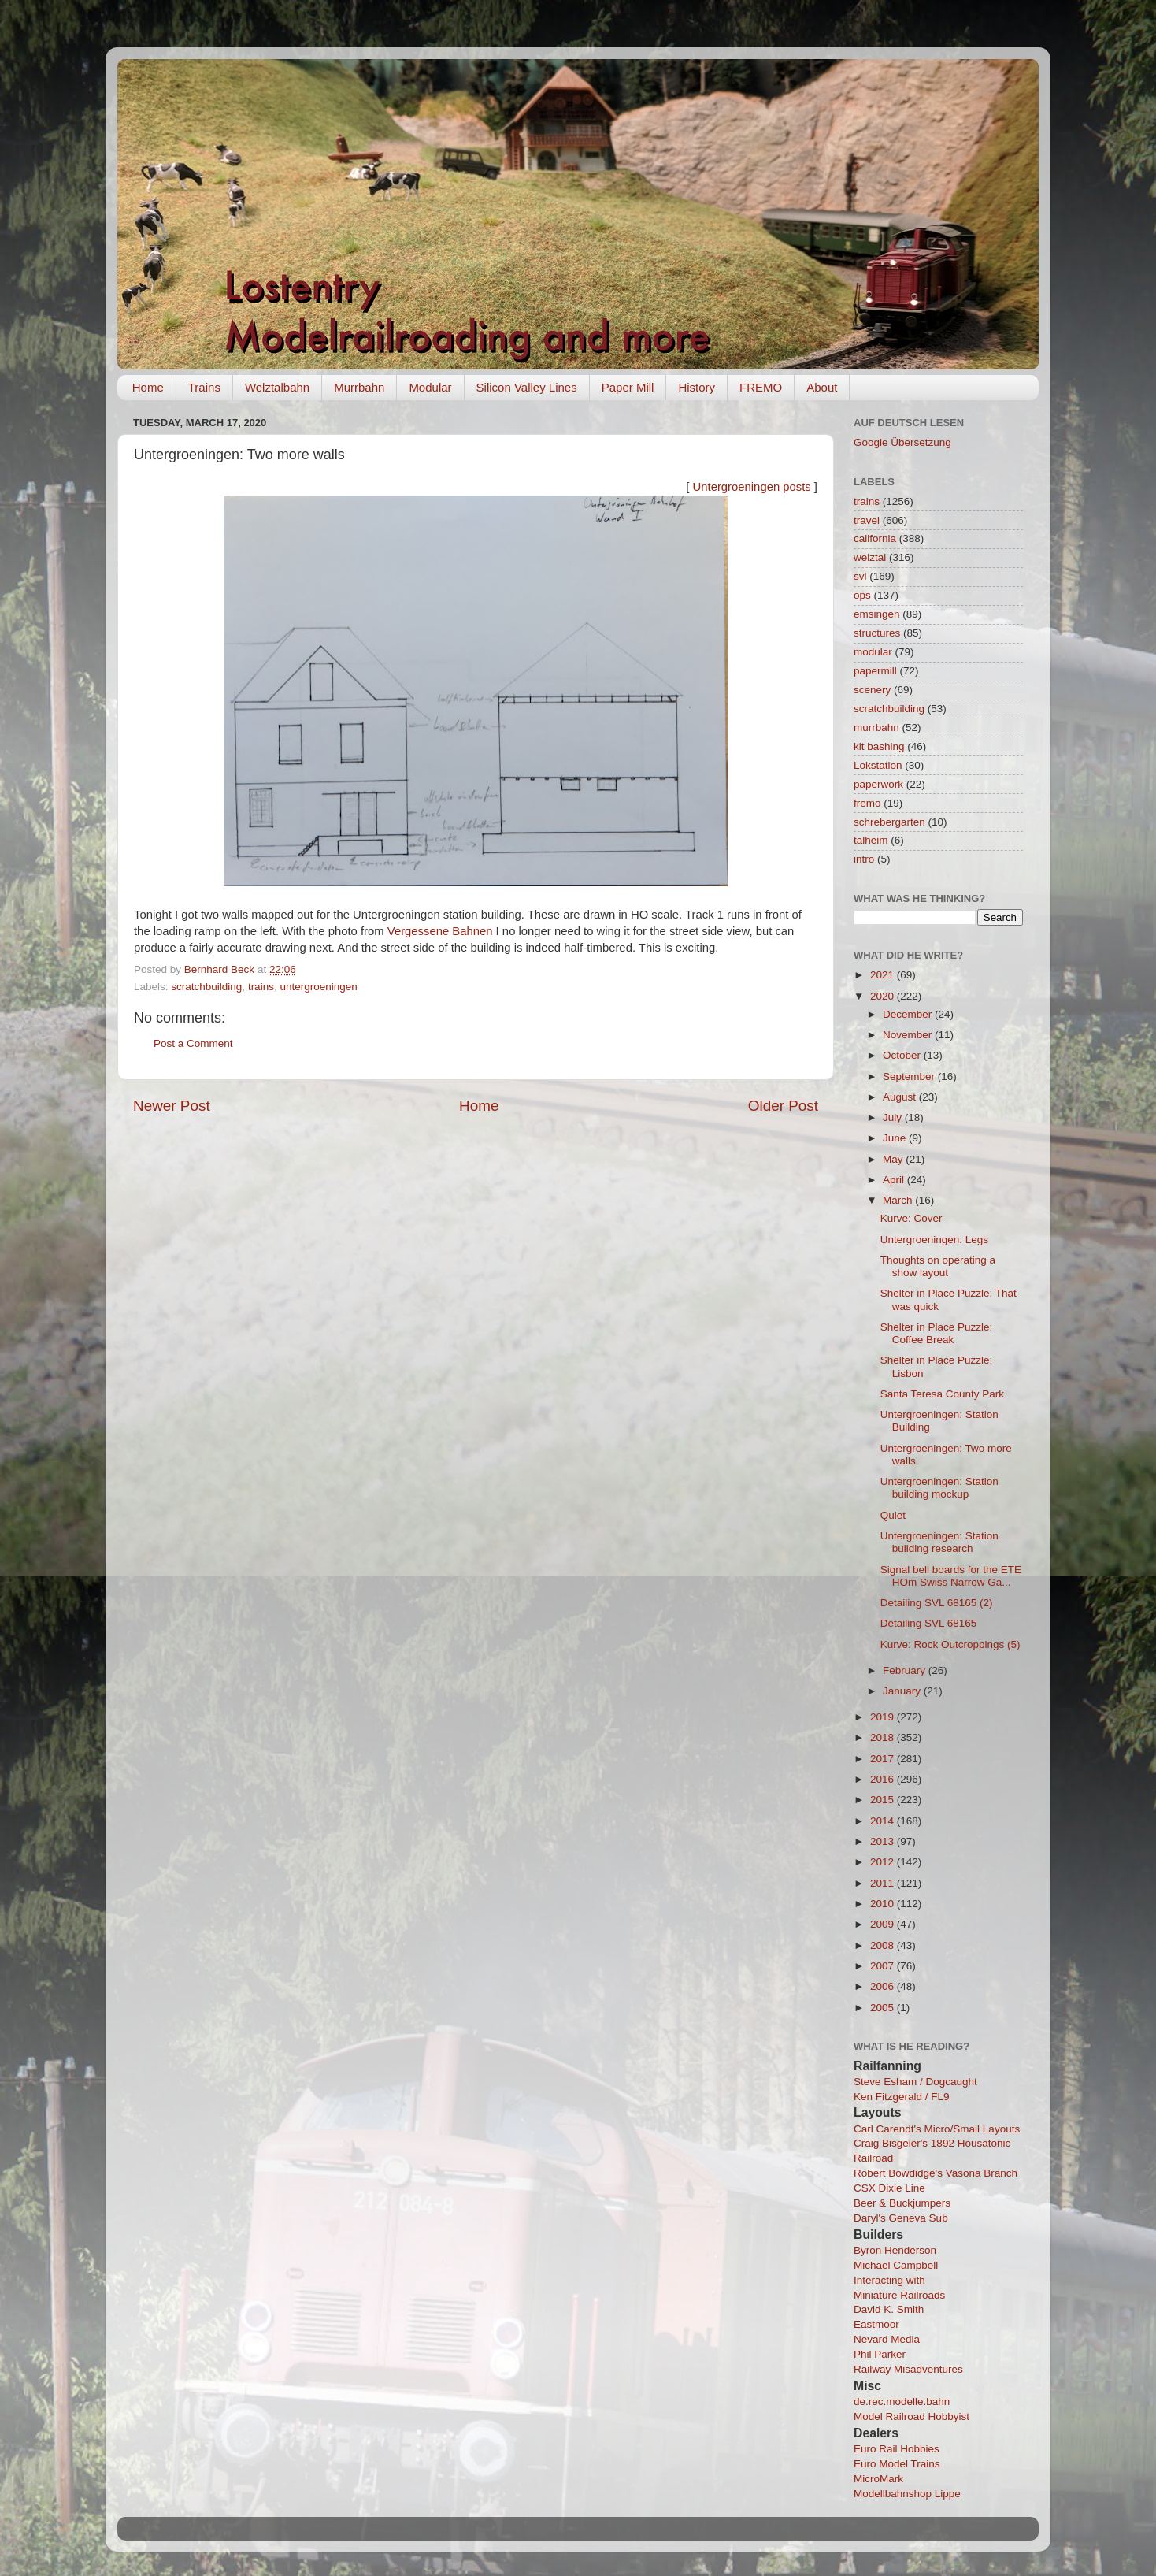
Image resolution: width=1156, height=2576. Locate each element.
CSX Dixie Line (889, 2188)
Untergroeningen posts (752, 487)
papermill (875, 671)
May (894, 1159)
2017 (883, 1759)
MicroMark (878, 2479)
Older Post (783, 1105)
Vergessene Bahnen (440, 931)
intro (864, 859)
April (895, 1180)
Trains (204, 387)
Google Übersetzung (902, 442)
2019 (883, 1717)
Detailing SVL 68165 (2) (936, 1603)
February (905, 1670)
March (899, 1200)
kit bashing (879, 746)
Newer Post (171, 1105)
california (875, 538)
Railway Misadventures (908, 2369)
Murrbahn (359, 387)
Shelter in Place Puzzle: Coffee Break (936, 1333)
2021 (883, 975)
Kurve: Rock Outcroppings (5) (950, 1644)
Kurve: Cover (911, 1218)
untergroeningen (318, 987)
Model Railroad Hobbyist (911, 2416)
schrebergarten (889, 822)
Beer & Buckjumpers (902, 2203)
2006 (883, 1986)
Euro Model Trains (897, 2464)
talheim (871, 840)
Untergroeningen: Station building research (939, 1542)
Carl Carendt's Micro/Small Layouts (937, 2129)
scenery (872, 690)
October (903, 1055)
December (909, 1014)
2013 (883, 1841)
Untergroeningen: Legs (934, 1239)
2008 (883, 1945)
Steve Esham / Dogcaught (915, 2082)
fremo (867, 803)
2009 (883, 1924)
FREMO (760, 387)
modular (873, 652)
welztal (870, 557)
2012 (883, 1862)
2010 (883, 1904)
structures (877, 633)
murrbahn (876, 727)
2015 (883, 1800)
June (896, 1138)
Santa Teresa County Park (942, 1394)
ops (862, 595)
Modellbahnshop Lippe (907, 2494)
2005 (883, 2008)
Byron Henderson (895, 2250)
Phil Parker (880, 2354)
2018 (883, 1737)
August (901, 1097)
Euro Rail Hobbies (896, 2449)
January (903, 1691)
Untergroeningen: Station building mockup (939, 1487)
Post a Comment (193, 1043)
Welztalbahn (277, 387)
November (909, 1035)
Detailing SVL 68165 (928, 1623)
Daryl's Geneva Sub (901, 2218)
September (910, 1076)
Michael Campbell (896, 2265)
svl (860, 576)
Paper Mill (628, 387)
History (696, 387)
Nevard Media (887, 2339)
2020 (883, 996)
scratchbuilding (206, 987)
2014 (883, 1821)
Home (148, 387)
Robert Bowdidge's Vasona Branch (935, 2173)
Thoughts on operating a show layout (937, 1266)
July (894, 1117)
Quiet (893, 1515)
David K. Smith (889, 2309)
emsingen (877, 614)
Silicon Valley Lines (526, 387)
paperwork (878, 784)
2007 (883, 1966)
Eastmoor (876, 2324)
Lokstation (878, 765)
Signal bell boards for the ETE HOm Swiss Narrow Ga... (950, 1576)
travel (867, 520)
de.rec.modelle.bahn (902, 2401)
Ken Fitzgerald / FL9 (902, 2097)
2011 (883, 1883)
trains (261, 987)
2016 (883, 1779)
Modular (430, 387)
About (821, 387)
